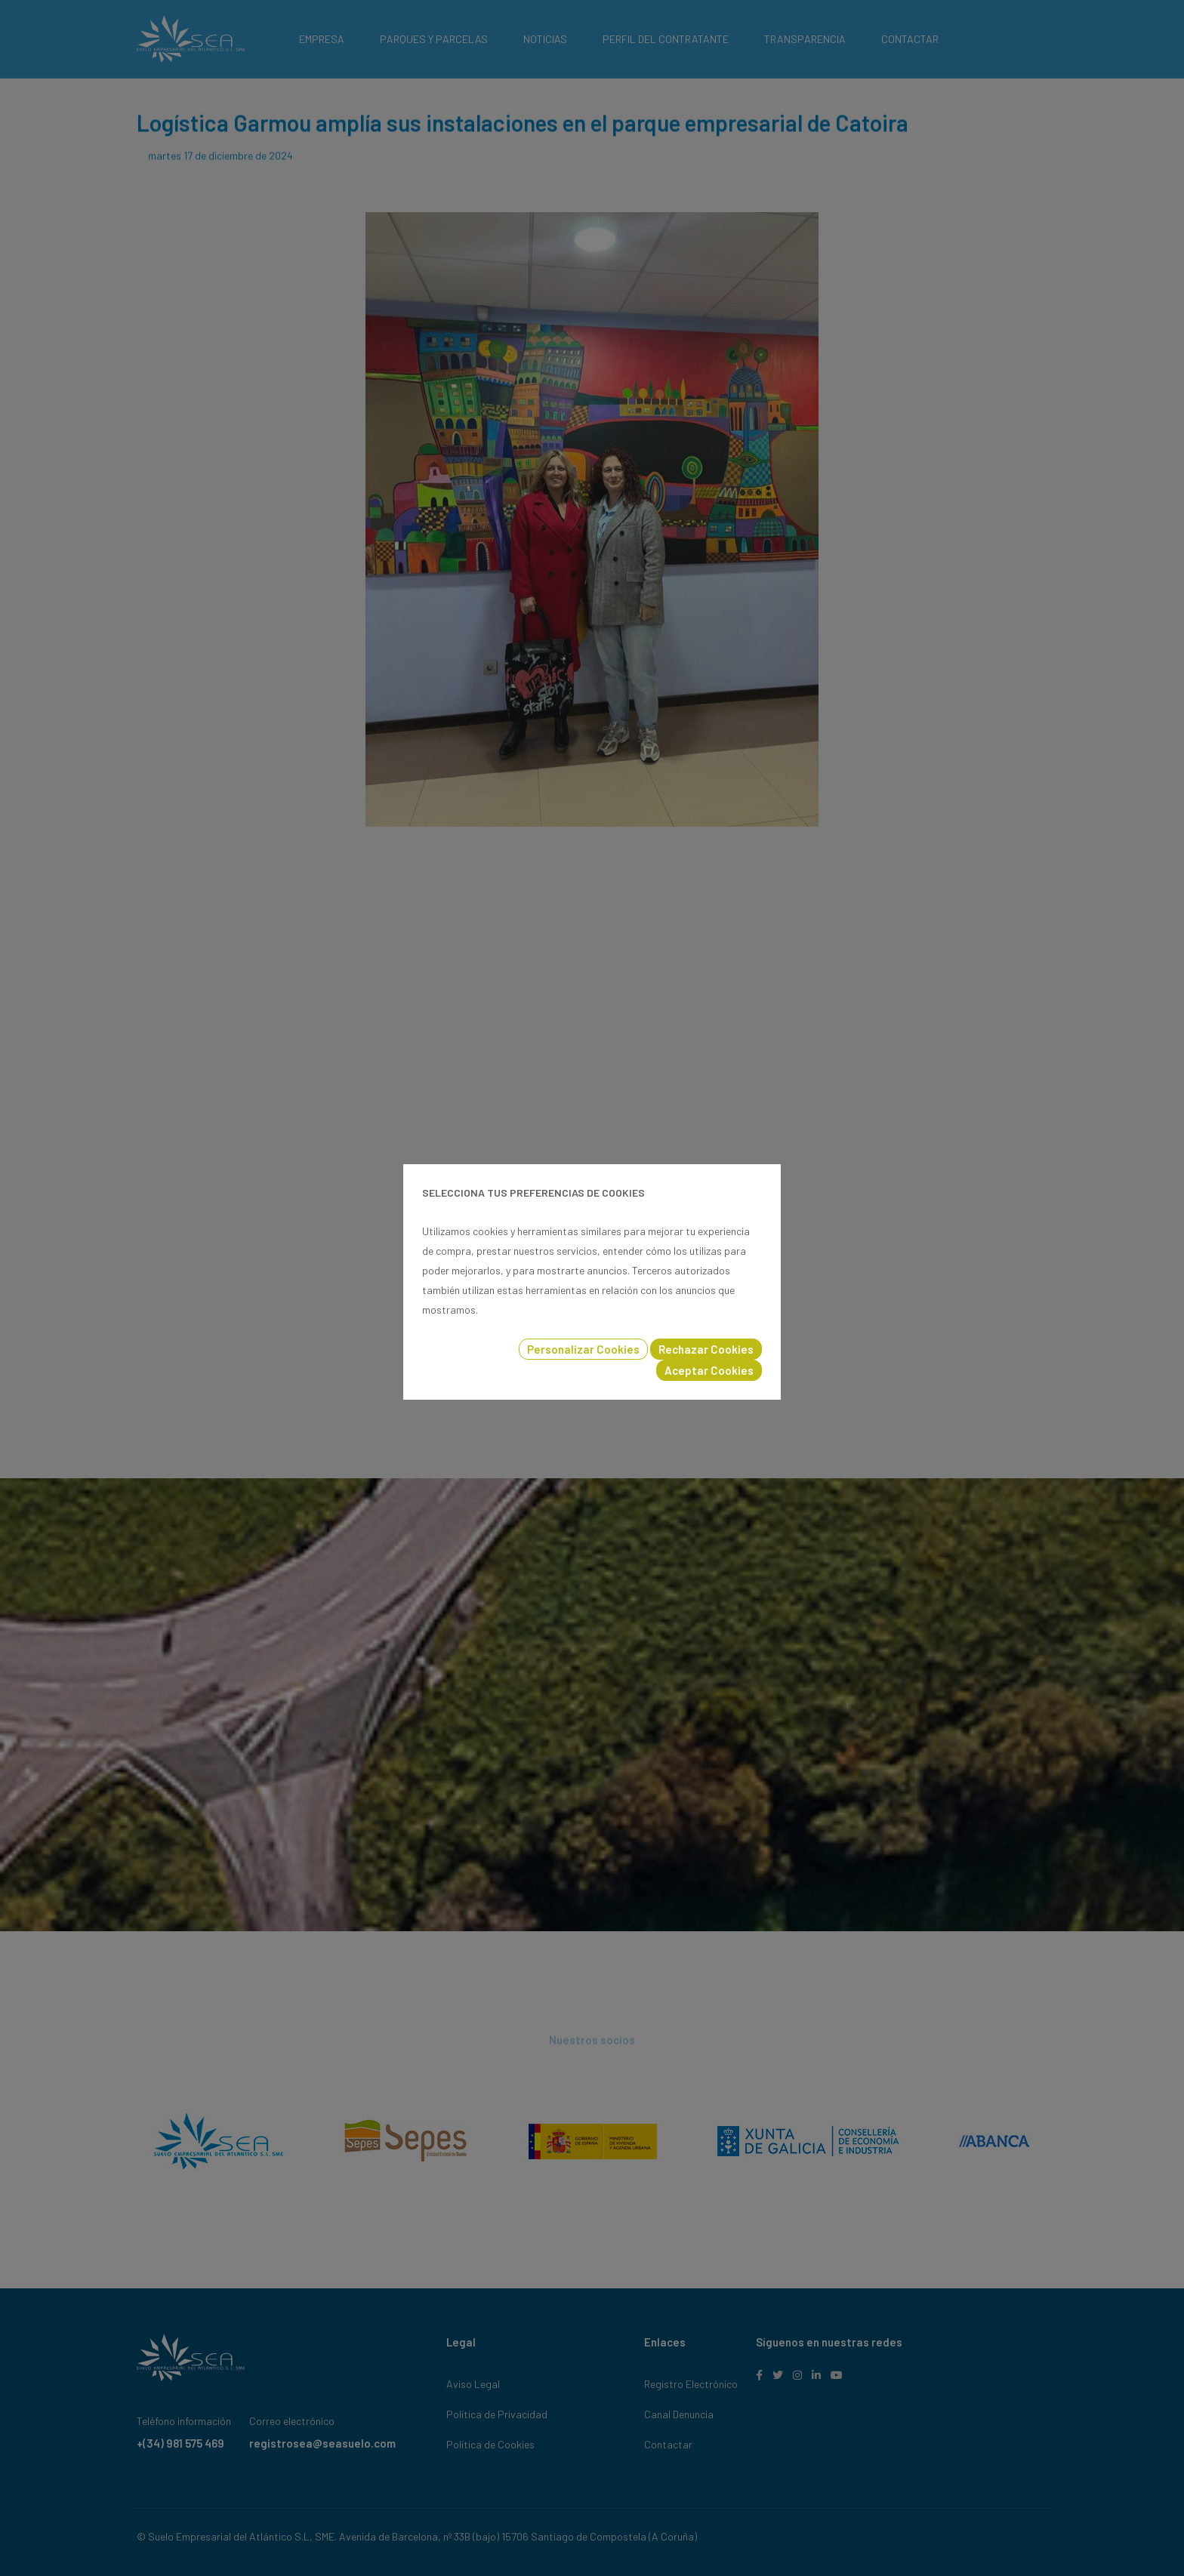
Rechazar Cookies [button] (706, 1349)
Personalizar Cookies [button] (583, 1349)
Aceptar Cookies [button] (709, 1370)
